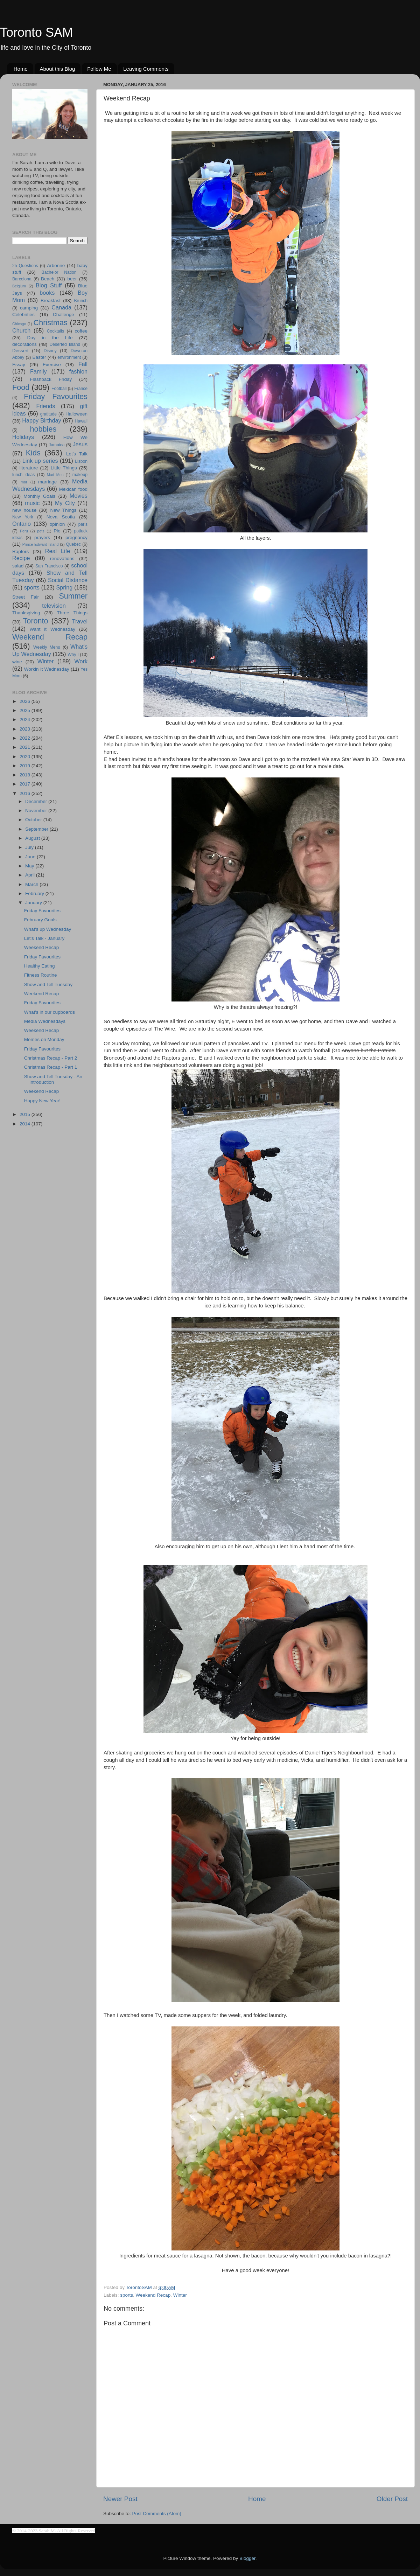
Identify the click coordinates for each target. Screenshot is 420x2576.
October (34, 819)
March (32, 884)
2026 (25, 701)
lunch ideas (23, 474)
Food (20, 387)
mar (24, 482)
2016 (25, 793)
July (30, 847)
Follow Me (99, 69)
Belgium (19, 286)
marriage (47, 481)
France (81, 388)
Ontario (21, 524)
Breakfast (51, 300)
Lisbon (81, 461)
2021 (25, 747)
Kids (33, 452)
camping (29, 307)
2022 (25, 738)
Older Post (392, 2498)
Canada (61, 307)
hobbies (43, 429)
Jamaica (56, 444)
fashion (78, 371)
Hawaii (81, 421)
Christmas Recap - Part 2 (50, 1058)
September (37, 829)
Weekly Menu (46, 647)
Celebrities (23, 314)
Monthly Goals (39, 496)
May (30, 865)
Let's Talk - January (44, 938)
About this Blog (57, 69)
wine (17, 661)
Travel (80, 621)
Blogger (247, 2558)
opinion (57, 524)
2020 (25, 756)
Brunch (81, 300)
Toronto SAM (36, 32)
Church (21, 330)
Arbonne (56, 265)
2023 (25, 729)
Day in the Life (49, 337)
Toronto (35, 620)
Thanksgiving (26, 612)
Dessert (20, 350)
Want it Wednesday (52, 629)
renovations (62, 558)
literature (29, 467)
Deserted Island (65, 344)
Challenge (63, 314)
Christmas (51, 322)
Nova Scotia (61, 516)
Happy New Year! (42, 1100)
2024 (25, 719)
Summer (73, 596)
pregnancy (76, 537)
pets (40, 531)
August (33, 838)
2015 (25, 1114)
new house (24, 510)
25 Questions (25, 265)
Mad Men (55, 475)
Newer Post (120, 2498)
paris (83, 524)
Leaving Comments (145, 69)
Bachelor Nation (59, 272)
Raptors (20, 551)
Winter (180, 2295)
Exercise (52, 364)
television (54, 605)
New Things (63, 510)
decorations (24, 344)
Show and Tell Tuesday (48, 984)
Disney (50, 350)
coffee (81, 331)
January (34, 902)
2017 (25, 784)
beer (72, 278)
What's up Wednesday (47, 929)
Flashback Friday (51, 379)
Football (58, 388)
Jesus (80, 444)
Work (81, 661)
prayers (42, 537)
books (47, 292)
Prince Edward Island (40, 544)
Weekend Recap (153, 2295)
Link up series (40, 461)
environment (69, 357)
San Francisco (49, 566)
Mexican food (73, 489)
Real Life (57, 551)
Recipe (21, 558)
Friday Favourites (56, 396)
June (31, 856)
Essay (18, 364)
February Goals (40, 919)
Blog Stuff (49, 285)
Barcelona (21, 279)
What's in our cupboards (49, 1012)
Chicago (19, 324)
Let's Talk (77, 453)
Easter (39, 357)
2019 (25, 765)
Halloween (76, 414)
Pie (57, 530)
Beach (47, 278)
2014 (25, 1123)
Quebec (73, 544)
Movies (79, 496)
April (30, 875)
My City (65, 503)
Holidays (23, 437)
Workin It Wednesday (46, 669)
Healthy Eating (39, 966)
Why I (73, 654)
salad (17, 565)
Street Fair (25, 597)
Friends (45, 406)
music (32, 503)
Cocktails (55, 331)
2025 (25, 710)
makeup (80, 474)
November (36, 810)
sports (126, 2295)
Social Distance (68, 580)
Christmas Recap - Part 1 (50, 1067)
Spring (64, 587)
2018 (25, 774)
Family (38, 371)
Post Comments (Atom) (156, 2513)
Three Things (72, 612)
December (36, 801)
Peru (24, 531)
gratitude (48, 414)
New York (22, 517)
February (35, 893)
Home (21, 69)
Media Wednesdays (44, 1021)
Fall (83, 364)
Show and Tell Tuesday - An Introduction (53, 1079)
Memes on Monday (44, 1039)
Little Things (64, 467)
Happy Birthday (41, 420)
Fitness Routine (40, 975)
